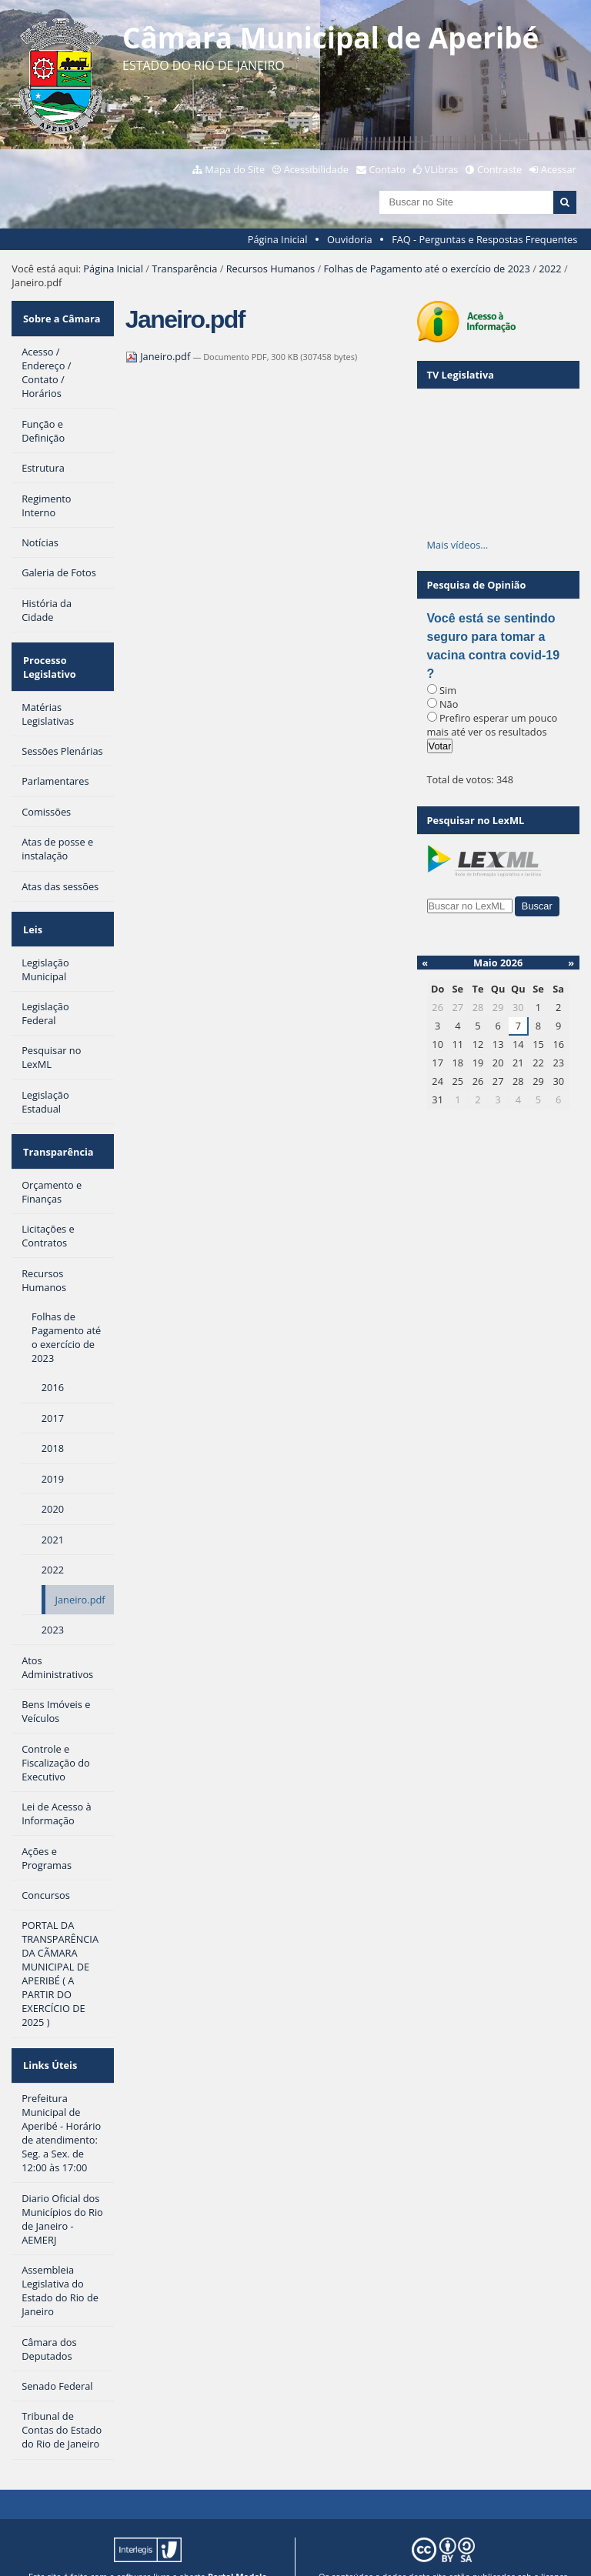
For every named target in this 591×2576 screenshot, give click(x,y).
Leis (31, 911)
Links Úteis (48, 2033)
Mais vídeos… (458, 545)
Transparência (184, 268)
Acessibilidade (316, 169)
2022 (550, 268)
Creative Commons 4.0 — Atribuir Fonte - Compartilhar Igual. (444, 2552)
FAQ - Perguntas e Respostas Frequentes (484, 239)
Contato (387, 169)
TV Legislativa (460, 375)
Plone (244, 2552)
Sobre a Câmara (60, 315)
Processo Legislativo (48, 655)
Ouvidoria (349, 239)
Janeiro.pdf (159, 356)
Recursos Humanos (270, 268)
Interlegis (131, 2552)
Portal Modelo (237, 2540)
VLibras (442, 169)
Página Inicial (278, 239)
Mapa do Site (235, 169)
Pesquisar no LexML (476, 820)
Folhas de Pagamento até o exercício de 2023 (426, 268)
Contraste (499, 169)
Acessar (558, 169)
